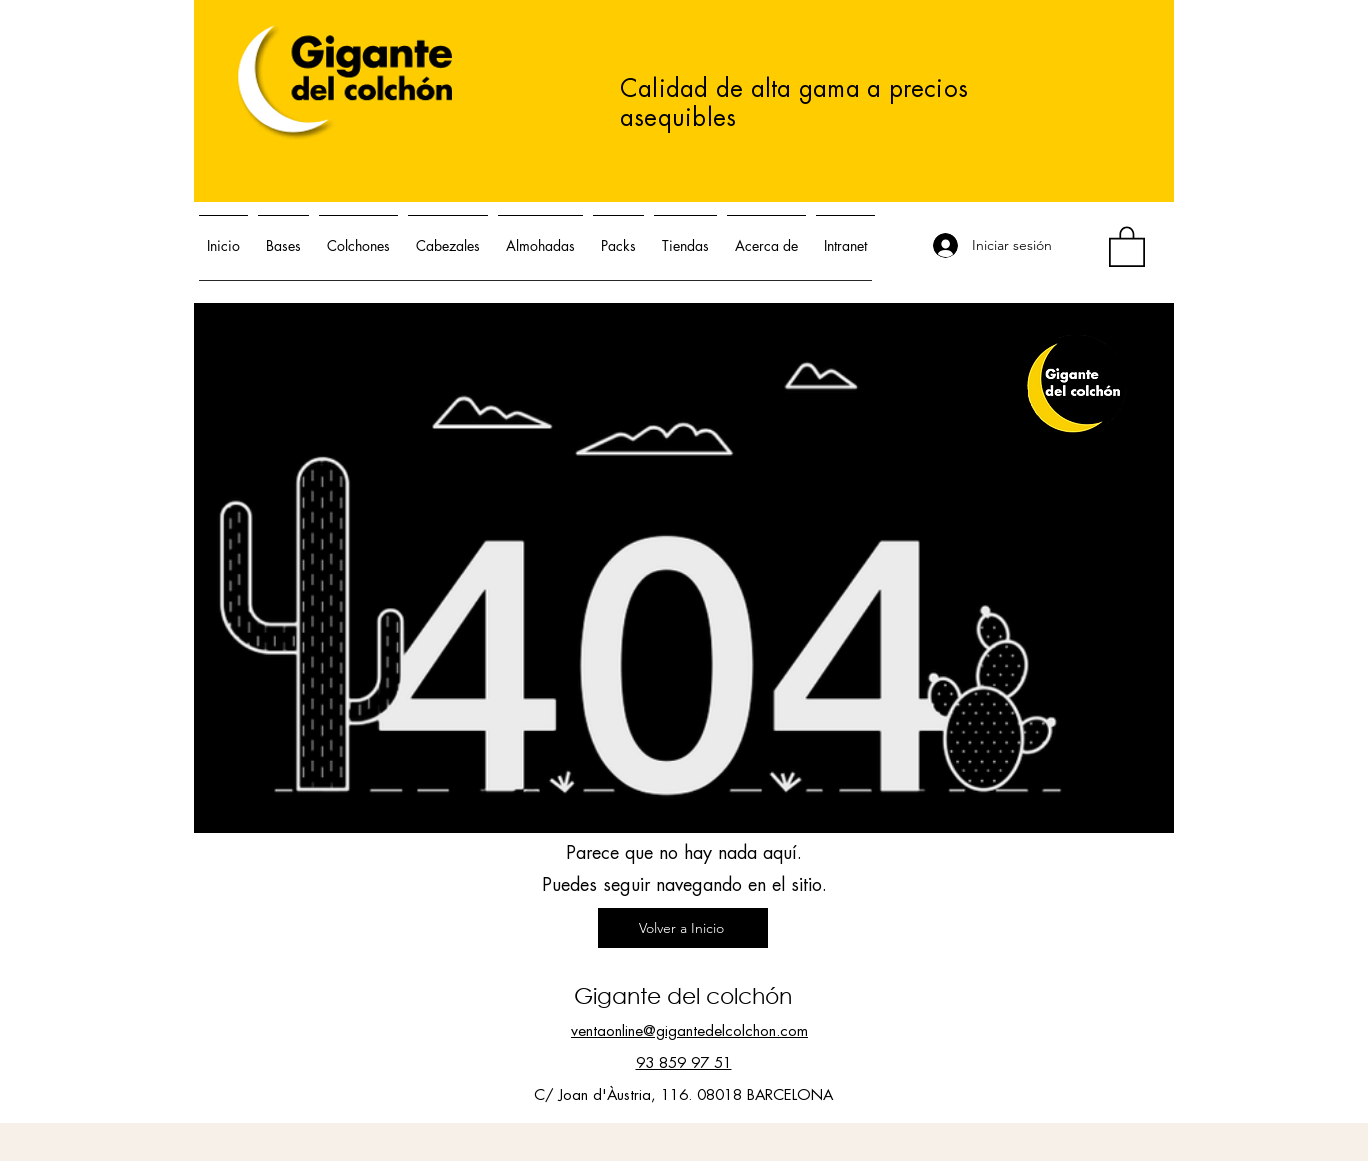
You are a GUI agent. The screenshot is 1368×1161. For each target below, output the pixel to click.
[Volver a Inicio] (683, 928)
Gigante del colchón (683, 995)
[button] (1127, 245)
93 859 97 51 (684, 1063)
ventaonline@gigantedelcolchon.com (689, 1031)
